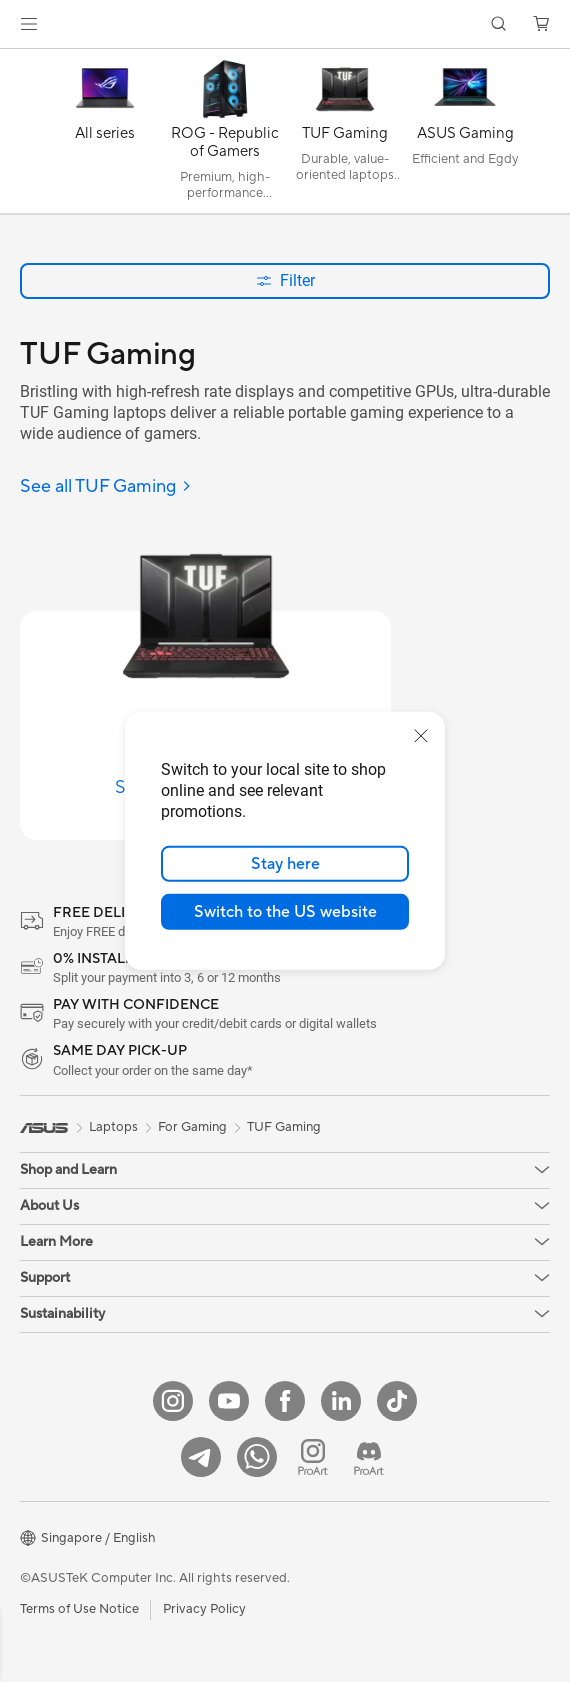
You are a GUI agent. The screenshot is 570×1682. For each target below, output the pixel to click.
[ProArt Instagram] (313, 1457)
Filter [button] (285, 280)
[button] (29, 24)
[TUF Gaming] (345, 136)
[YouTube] (229, 1401)
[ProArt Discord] (369, 1457)
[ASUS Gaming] (465, 136)
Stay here (285, 864)
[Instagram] (173, 1401)
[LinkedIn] (341, 1401)
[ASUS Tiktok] (397, 1401)
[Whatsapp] (257, 1457)
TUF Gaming (284, 1127)
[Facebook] (285, 1401)
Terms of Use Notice (79, 1609)
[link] (285, 24)
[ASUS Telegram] (201, 1457)
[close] (421, 736)
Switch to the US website (285, 912)
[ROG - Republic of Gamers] (225, 136)
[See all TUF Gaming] (106, 487)
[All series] (105, 136)
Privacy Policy (204, 1609)
